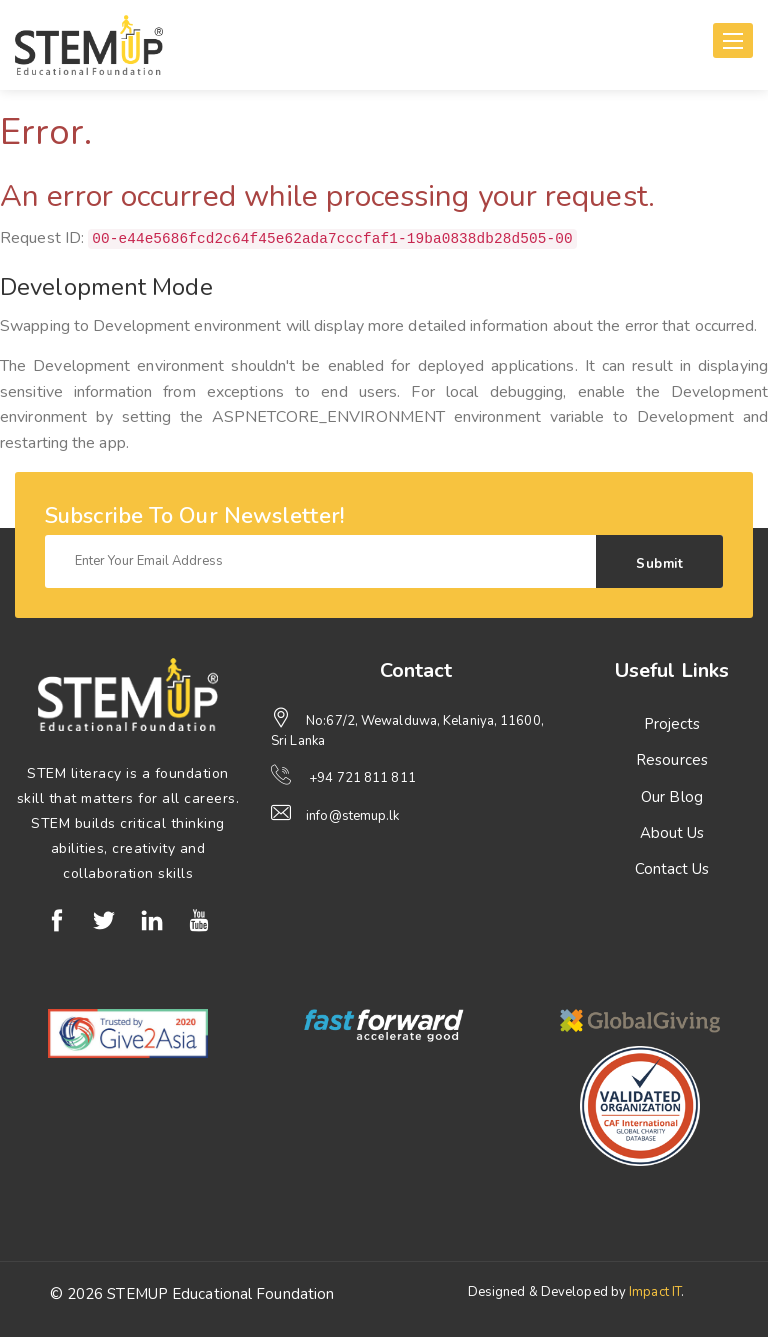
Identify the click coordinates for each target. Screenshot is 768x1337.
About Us (672, 833)
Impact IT (655, 1292)
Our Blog (672, 797)
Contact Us (672, 869)
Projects (672, 724)
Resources (672, 760)
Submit (659, 564)
